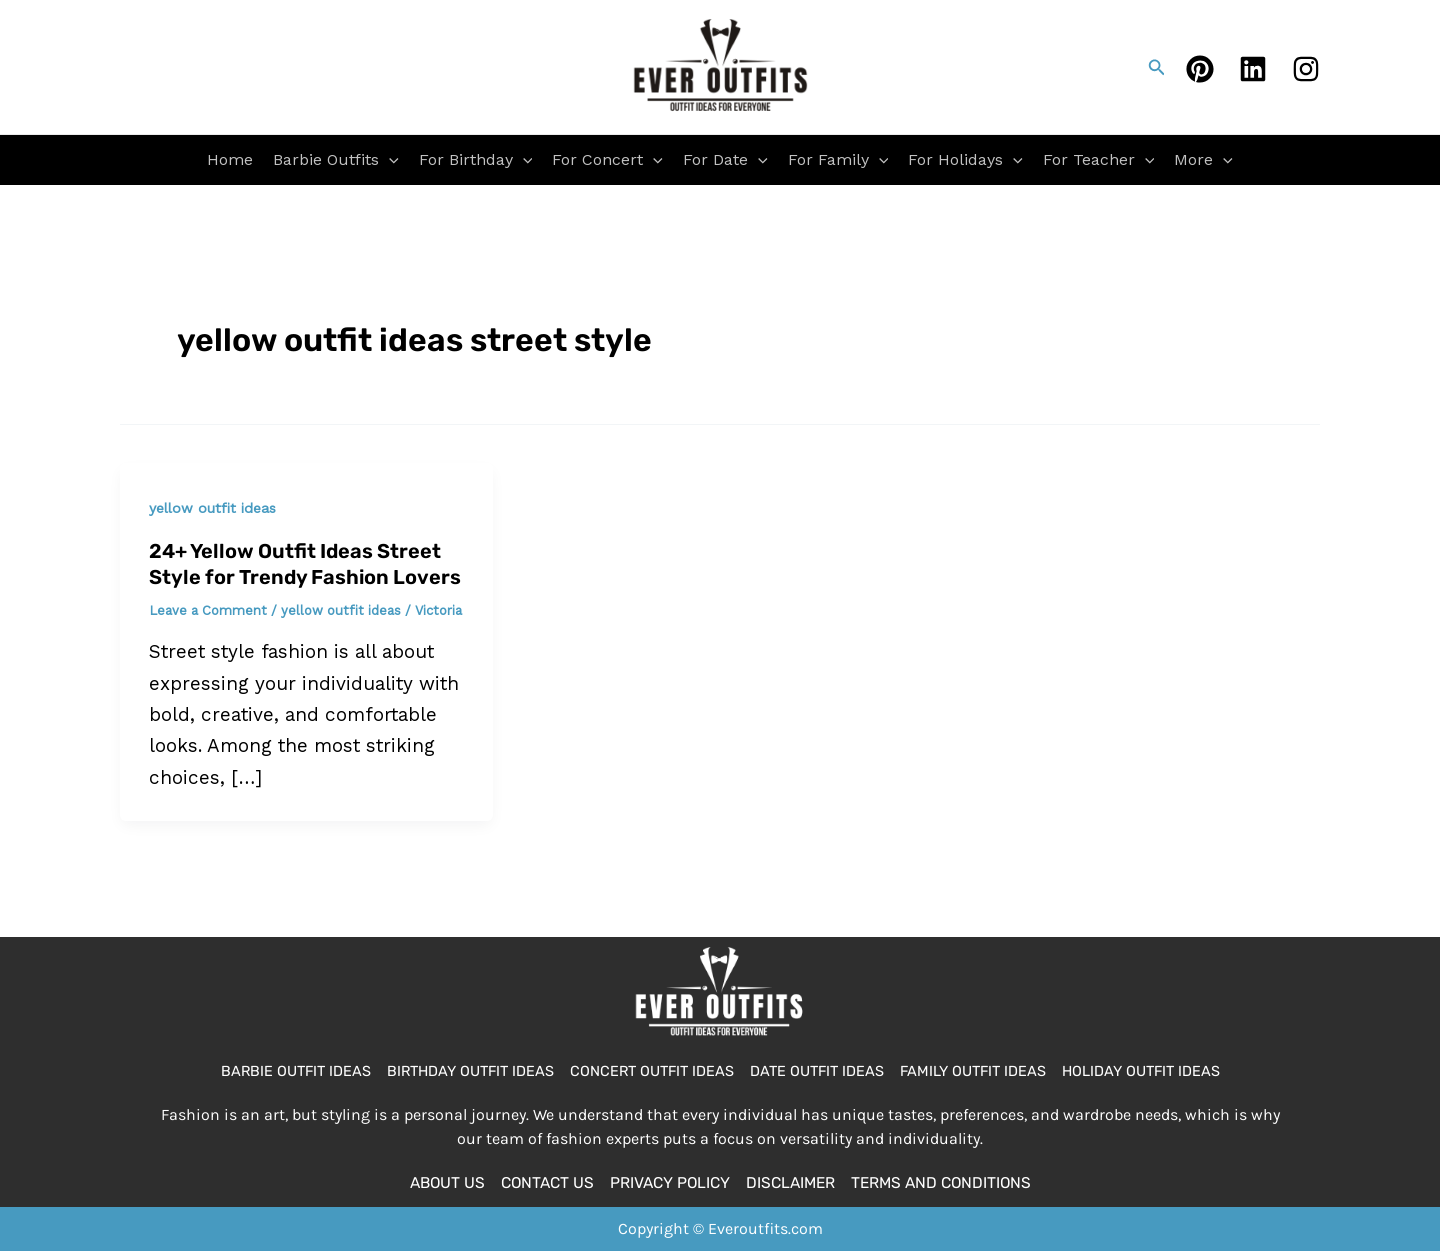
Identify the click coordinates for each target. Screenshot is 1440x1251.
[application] (389, 160)
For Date (725, 160)
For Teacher (1099, 160)
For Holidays (965, 160)
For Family (838, 160)
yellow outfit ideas (212, 508)
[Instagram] (1306, 69)
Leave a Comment (208, 610)
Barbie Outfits (336, 160)
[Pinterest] (1200, 69)
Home (230, 159)
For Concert (607, 160)
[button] (1157, 67)
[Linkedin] (1253, 69)
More (1203, 160)
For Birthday (476, 160)
